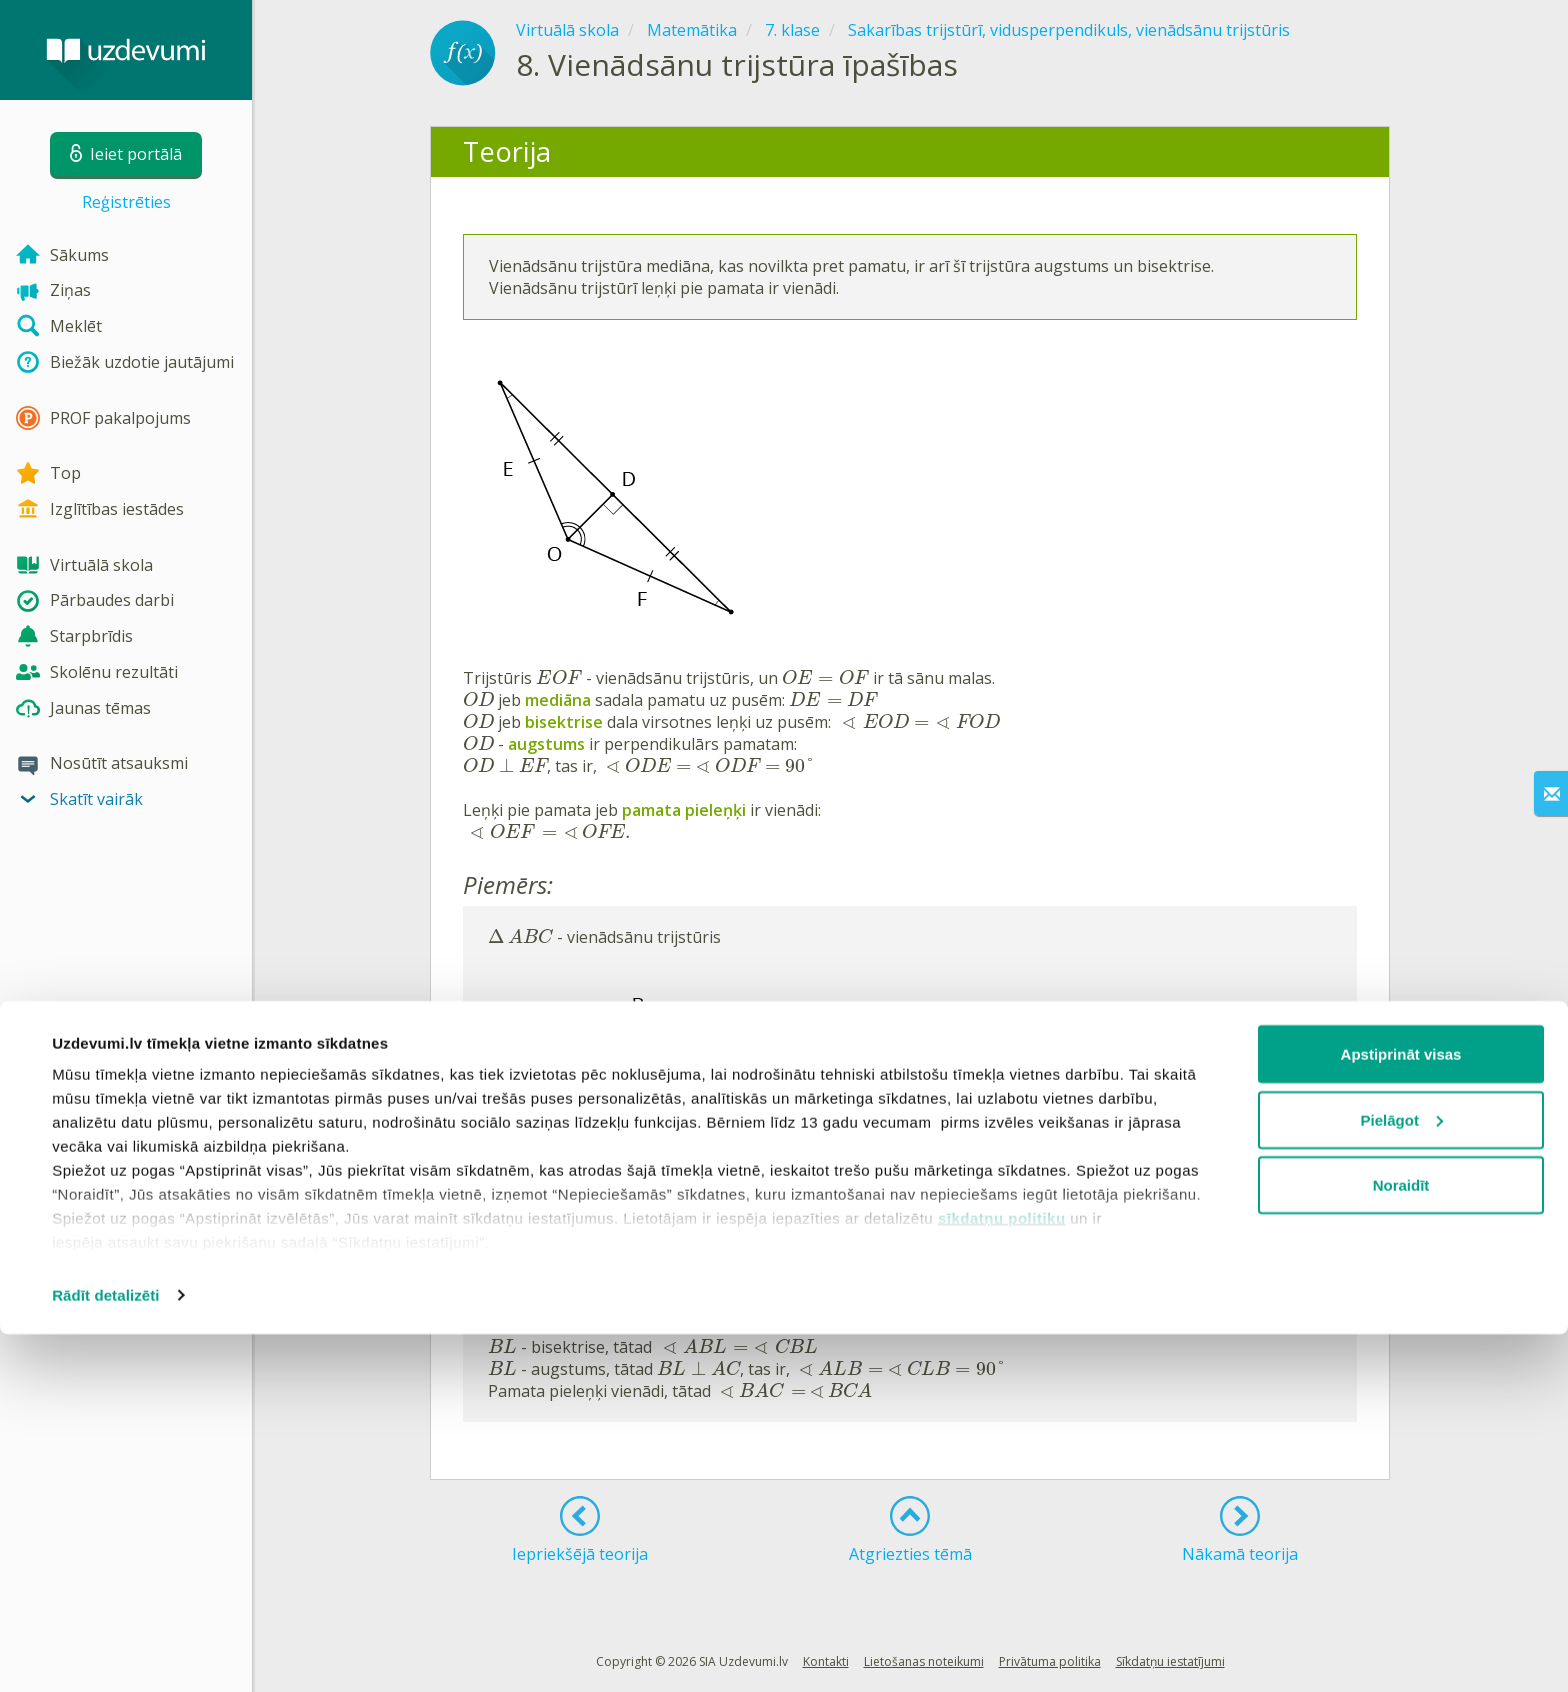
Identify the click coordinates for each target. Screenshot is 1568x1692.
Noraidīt (1401, 1542)
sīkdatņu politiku (1002, 1575)
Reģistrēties (126, 202)
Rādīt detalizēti (105, 1652)
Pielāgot (1402, 1477)
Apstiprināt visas (1401, 1411)
